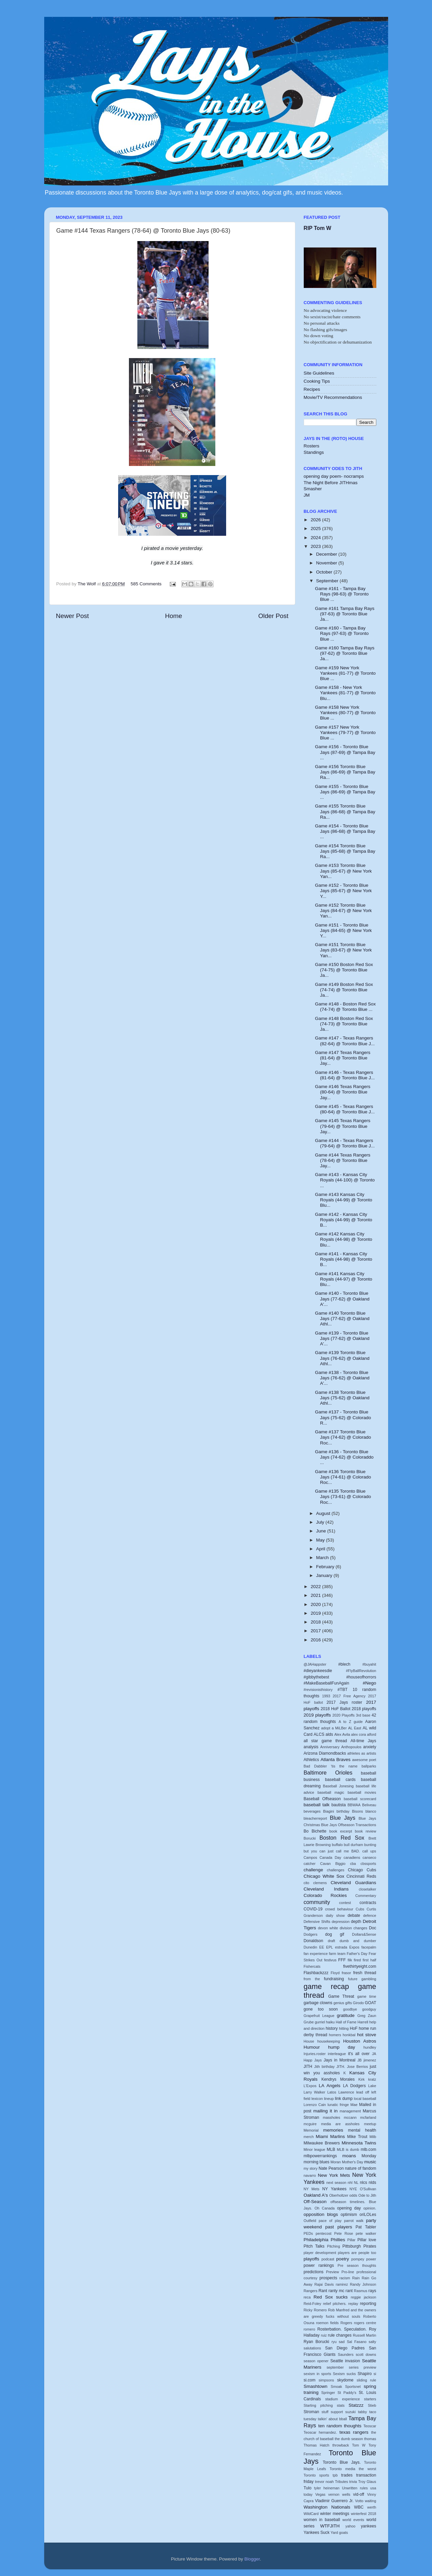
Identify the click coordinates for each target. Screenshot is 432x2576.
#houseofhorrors (361, 1677)
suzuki (350, 2412)
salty (372, 2342)
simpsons (326, 2380)
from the (312, 1979)
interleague (337, 2054)
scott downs (366, 2354)
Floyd (335, 1973)
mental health (362, 2130)
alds (329, 1734)
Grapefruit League (319, 2016)
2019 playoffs (317, 1715)
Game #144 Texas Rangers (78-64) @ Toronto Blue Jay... (342, 1160)
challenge (313, 1869)
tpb (335, 2475)
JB (359, 2060)
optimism (349, 2214)
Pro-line (348, 2272)
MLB (331, 2149)
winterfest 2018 (363, 2514)
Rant (323, 2290)
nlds (372, 2182)
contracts (367, 1902)
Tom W (359, 2445)
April (321, 1548)
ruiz (324, 2335)
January (325, 1575)
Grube (309, 2022)
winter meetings (334, 2513)
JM (307, 495)
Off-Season (315, 2201)
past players (338, 2226)
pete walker (366, 2233)
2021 (316, 1595)
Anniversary (330, 1747)
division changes (353, 1928)
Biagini (328, 1811)
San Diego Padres (344, 2348)
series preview (362, 2367)
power (371, 2259)
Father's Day (357, 1954)
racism (345, 2278)
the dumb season (349, 2439)
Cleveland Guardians (353, 1882)
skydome (345, 2380)
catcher (310, 1864)
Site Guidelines (319, 373)
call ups (369, 1851)
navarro (310, 2175)
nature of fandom (360, 2168)
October (325, 572)
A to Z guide (350, 1722)
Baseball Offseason (322, 1798)
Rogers (346, 2323)
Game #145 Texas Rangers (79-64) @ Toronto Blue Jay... (342, 1126)
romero (309, 2329)
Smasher (313, 488)
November (327, 562)
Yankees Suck (317, 2532)
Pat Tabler (365, 2227)
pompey (357, 2259)
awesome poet (364, 1760)
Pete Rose (343, 2233)
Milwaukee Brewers (322, 2143)
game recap (326, 1986)
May (321, 1540)
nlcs (363, 2182)
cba (353, 1864)
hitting (344, 2028)
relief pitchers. (335, 2304)
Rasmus (361, 2291)
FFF (342, 1960)
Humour (312, 2047)
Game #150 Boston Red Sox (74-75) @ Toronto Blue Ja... (344, 970)
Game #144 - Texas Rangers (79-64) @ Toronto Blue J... (345, 1143)
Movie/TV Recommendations (333, 397)
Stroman (311, 2411)
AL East (354, 1728)
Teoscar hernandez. (320, 2432)
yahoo (350, 2526)
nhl (350, 2182)
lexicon (317, 2099)
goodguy (369, 2009)
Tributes (341, 2482)
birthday (342, 1811)
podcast (328, 2259)
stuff (325, 2412)
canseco (369, 1857)
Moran (335, 2162)
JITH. (340, 2067)
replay (353, 2304)
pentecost (323, 2233)
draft (331, 1941)
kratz (372, 2079)
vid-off (358, 2494)
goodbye (350, 2009)
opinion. (369, 2208)
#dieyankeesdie (318, 1670)
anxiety (369, 1747)
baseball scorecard (360, 1799)
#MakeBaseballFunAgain (326, 1683)
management (350, 2111)
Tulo (308, 2488)
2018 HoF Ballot (335, 1708)
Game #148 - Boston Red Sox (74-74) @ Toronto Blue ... (345, 1006)
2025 (316, 528)
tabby (362, 2412)
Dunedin (310, 1947)
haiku (330, 2022)
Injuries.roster (315, 2054)
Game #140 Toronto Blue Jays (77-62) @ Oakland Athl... (342, 1318)
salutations (312, 2348)
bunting (370, 1845)
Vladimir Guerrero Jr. (334, 2500)
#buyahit (369, 1664)
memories (333, 2130)
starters (370, 2399)
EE (321, 1947)
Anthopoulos (351, 1747)
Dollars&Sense (364, 1934)
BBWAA (354, 1805)
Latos (331, 2092)
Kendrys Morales (338, 2079)
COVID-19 (313, 1909)
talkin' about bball (332, 2419)
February (326, 1566)
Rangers (311, 2291)
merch (309, 2137)
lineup (329, 2099)
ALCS (319, 1734)
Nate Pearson (331, 2168)
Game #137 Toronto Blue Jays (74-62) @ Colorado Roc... (343, 1437)
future (352, 1979)
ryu (333, 2342)
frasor (346, 1973)
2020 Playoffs (343, 1715)
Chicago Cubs (362, 1870)
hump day (341, 2047)
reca (307, 2297)
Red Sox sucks (331, 2297)
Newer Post (72, 615)
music (370, 2161)
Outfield (310, 2221)
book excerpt (340, 1831)
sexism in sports (317, 2374)
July (321, 1522)
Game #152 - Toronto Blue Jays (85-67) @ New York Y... (343, 891)
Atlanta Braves (336, 1759)
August (324, 1513)
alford (371, 1734)
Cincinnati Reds (361, 1876)
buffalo (337, 1845)
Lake (372, 2086)
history (332, 2028)
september (335, 2367)
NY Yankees (334, 2189)
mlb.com (368, 2149)
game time (366, 1996)
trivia (353, 2482)
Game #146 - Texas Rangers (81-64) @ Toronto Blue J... (345, 1075)
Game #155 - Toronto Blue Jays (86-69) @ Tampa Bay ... (345, 792)
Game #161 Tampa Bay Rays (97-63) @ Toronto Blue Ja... (344, 614)
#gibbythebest (316, 1677)
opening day (349, 2208)
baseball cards (340, 1779)
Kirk (361, 2079)
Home (173, 615)
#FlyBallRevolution (361, 1671)
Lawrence (346, 2092)
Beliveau (369, 1805)
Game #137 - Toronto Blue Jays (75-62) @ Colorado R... (343, 1417)
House (309, 2041)
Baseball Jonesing (338, 1786)
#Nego (369, 1683)
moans (349, 2155)
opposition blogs (321, 2214)
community (317, 1902)
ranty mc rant (340, 2290)
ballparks (368, 1766)
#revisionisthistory (318, 1690)
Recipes (312, 389)
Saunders (345, 2354)
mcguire (310, 2124)
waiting (370, 2501)
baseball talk (317, 1804)
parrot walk (353, 2221)
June (321, 1530)
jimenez (369, 2060)
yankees (368, 2526)
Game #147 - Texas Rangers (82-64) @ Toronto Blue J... (345, 1040)
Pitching (333, 2246)
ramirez (342, 2284)
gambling (368, 1979)
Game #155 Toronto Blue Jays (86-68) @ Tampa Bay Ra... (345, 811)
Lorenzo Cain (315, 2105)
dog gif (334, 1934)
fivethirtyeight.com (359, 1966)
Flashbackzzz (316, 1972)
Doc (372, 1928)
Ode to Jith (367, 2195)
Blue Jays (342, 1818)
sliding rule (366, 2380)
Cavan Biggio (333, 1864)
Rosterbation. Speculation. (342, 2329)
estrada (341, 1947)
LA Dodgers (354, 2085)
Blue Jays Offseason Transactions (348, 1825)
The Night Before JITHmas (331, 482)
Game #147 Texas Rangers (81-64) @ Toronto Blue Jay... (342, 1058)
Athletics (311, 1759)
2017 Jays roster (344, 1702)
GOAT (370, 2002)
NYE (353, 2189)
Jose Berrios (357, 2067)
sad (342, 2342)
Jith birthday (324, 2067)
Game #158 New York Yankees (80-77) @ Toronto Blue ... (345, 713)
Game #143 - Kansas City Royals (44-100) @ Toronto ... (345, 1180)
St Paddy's (347, 2393)
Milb (373, 2137)
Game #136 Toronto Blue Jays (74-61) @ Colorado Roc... (343, 1477)
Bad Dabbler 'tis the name (331, 1766)
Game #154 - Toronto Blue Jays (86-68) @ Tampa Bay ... (345, 831)
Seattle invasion (345, 2361)
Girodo (358, 2003)
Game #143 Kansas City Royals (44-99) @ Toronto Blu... (343, 1200)
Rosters (312, 445)
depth (356, 1921)
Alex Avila (342, 1734)
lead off (362, 2092)
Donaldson (313, 1940)
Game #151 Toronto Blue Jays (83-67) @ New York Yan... (343, 950)
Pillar (351, 2240)
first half (369, 1960)
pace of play (330, 2221)
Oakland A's (316, 2195)
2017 (316, 1630)
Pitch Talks (314, 2246)
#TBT (343, 1689)
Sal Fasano (357, 2342)
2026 (316, 519)
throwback (340, 2445)
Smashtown (316, 2386)
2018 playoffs (364, 1708)
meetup (370, 2124)
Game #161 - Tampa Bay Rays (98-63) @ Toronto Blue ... (342, 594)
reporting (368, 2303)
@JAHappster (315, 1664)
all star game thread (325, 1740)
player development (320, 2253)
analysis (311, 1747)
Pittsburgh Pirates (359, 2246)
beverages (312, 1811)
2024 (316, 537)
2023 (316, 546)
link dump (343, 2098)
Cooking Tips (317, 381)
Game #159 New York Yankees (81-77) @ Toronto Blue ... (345, 673)
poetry (342, 2258)
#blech (344, 1664)
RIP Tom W (317, 228)
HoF (353, 2028)
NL (356, 2182)
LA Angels (330, 2085)
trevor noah (324, 2482)
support (337, 2412)
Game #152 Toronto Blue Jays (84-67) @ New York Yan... (343, 910)
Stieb (372, 2405)
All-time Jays (363, 1740)
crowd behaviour (339, 1909)
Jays (318, 2060)
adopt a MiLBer (334, 1728)
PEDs (308, 2233)
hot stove (366, 2034)
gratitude (346, 2015)
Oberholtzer (338, 2195)
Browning (323, 1845)
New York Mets (334, 2175)
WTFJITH (330, 2525)
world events (353, 2520)
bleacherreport (315, 1818)
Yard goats (339, 2532)
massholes (331, 2117)
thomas (370, 2439)
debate (354, 1915)
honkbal (349, 2035)
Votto (359, 2501)
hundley (369, 2047)
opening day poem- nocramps (334, 476)
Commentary (365, 1896)
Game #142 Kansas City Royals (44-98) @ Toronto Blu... (343, 1239)
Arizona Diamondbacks (325, 1753)
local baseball (365, 2099)
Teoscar (369, 2426)
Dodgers (311, 1934)
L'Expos (310, 2086)
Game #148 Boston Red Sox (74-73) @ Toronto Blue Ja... (344, 1024)
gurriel (320, 2022)
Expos (354, 1947)
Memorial (311, 2130)
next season (336, 2182)
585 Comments (146, 583)
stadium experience (342, 2399)
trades (347, 2475)
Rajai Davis (324, 2284)
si (375, 2374)
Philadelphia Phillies (324, 2239)
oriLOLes (367, 2214)
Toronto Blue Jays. (342, 2462)
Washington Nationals (327, 2507)
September (328, 580)
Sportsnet (352, 2386)
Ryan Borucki (316, 2341)
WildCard (311, 2514)
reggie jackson (363, 2297)
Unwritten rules (355, 2488)
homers (335, 2035)
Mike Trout (357, 2136)
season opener (316, 2361)
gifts (348, 2003)
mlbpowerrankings (320, 2156)
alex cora (358, 1734)
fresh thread (364, 1972)
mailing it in (325, 2110)
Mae (353, 2105)
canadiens (352, 1857)
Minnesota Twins (359, 2142)
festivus (330, 1960)
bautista (338, 1805)
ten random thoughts (339, 2425)
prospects (328, 2278)
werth (371, 2507)
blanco (371, 1811)
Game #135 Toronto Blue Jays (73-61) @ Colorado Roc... (343, 1496)
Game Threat (341, 1996)
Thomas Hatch (316, 2445)
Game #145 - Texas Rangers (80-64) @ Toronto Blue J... (345, 1109)
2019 (316, 1613)
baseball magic (331, 1792)
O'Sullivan (368, 2189)
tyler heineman (326, 2488)
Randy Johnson (363, 2284)
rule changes (340, 2335)
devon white (328, 1928)
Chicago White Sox (324, 1876)
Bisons (357, 1811)
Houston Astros (359, 2041)
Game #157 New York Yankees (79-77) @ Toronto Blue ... (345, 732)
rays (372, 2290)
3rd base (363, 1715)
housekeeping (328, 2041)
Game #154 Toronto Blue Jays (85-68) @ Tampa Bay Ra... (345, 851)
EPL (329, 1947)
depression (341, 1922)
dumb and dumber (358, 1941)
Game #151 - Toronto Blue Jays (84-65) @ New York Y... (343, 930)
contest (345, 1903)
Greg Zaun (366, 2016)
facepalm (368, 1947)
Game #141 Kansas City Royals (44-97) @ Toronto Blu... (343, 1279)
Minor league (314, 2149)
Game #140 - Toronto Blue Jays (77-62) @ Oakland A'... (342, 1299)
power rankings (319, 2265)
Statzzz (356, 2405)
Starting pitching (318, 2405)
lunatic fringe (338, 2105)
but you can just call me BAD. (332, 1851)
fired (357, 1960)
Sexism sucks (344, 2374)
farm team (337, 1954)
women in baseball (322, 2519)
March (323, 1557)
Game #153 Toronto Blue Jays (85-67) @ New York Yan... (343, 871)
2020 (316, 1604)
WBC (358, 2507)
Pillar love (366, 2239)
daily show (335, 1915)
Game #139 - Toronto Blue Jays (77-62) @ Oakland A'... (342, 1338)
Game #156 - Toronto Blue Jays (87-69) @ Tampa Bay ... (345, 752)
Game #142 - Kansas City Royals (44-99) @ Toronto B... (343, 1220)
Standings (314, 452)
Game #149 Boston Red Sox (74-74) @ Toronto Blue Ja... (344, 990)
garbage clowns (318, 2002)
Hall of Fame (346, 2022)
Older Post (273, 615)
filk (350, 1960)
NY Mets (312, 2189)
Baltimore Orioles (328, 1772)
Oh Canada (324, 2208)
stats (341, 2405)
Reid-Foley (312, 2304)
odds (353, 2195)
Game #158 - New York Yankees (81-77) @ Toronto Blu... (345, 693)
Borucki (310, 1838)
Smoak (336, 2386)
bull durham (353, 1845)
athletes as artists (361, 1753)
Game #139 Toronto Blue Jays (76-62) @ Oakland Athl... (342, 1358)
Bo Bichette (315, 1831)
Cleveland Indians (326, 1889)
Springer (328, 2393)
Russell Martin (364, 2335)
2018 (316, 1621)
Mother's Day (352, 2162)
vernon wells (339, 2494)
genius (338, 2003)
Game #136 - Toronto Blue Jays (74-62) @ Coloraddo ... (344, 1457)
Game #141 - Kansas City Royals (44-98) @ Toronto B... (343, 1259)
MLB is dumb (348, 2149)
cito (306, 1883)
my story (311, 2168)
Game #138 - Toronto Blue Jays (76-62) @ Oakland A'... (342, 1378)
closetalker (367, 1889)
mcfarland (368, 2117)
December (327, 554)
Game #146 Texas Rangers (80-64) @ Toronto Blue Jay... (342, 1092)
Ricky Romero (315, 2310)
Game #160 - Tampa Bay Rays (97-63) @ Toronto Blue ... (342, 633)
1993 (326, 1696)
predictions (314, 2272)
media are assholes (340, 2124)
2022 (316, 1586)
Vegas (320, 2494)
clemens (320, 1883)
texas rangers (354, 2432)
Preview (332, 2272)
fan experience (316, 1954)
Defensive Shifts (317, 1922)
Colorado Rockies (325, 1895)
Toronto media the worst (353, 2469)
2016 (316, 1639)
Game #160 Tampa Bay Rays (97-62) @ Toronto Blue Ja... (344, 653)
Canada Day (330, 1857)
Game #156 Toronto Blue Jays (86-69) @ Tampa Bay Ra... (345, 772)
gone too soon (321, 2009)
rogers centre (365, 2323)
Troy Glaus (367, 2482)
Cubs (360, 1909)
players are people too (357, 2253)
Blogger (252, 2559)
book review (365, 1831)
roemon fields (327, 2323)
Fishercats (312, 1966)
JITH (308, 2066)
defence (369, 1915)
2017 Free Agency (349, 1696)
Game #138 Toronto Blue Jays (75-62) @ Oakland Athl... (342, 1398)
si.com (310, 2380)
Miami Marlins (330, 2136)
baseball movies (362, 1792)
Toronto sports (316, 2475)
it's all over (359, 2053)
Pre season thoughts (357, 2265)
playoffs (311, 2258)
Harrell (362, 2022)
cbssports (368, 1864)
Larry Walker (314, 2092)
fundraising (334, 1979)
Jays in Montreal (339, 2060)
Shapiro (364, 2373)
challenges (336, 1870)
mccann (350, 2117)
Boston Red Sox (341, 1838)
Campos (310, 1857)
